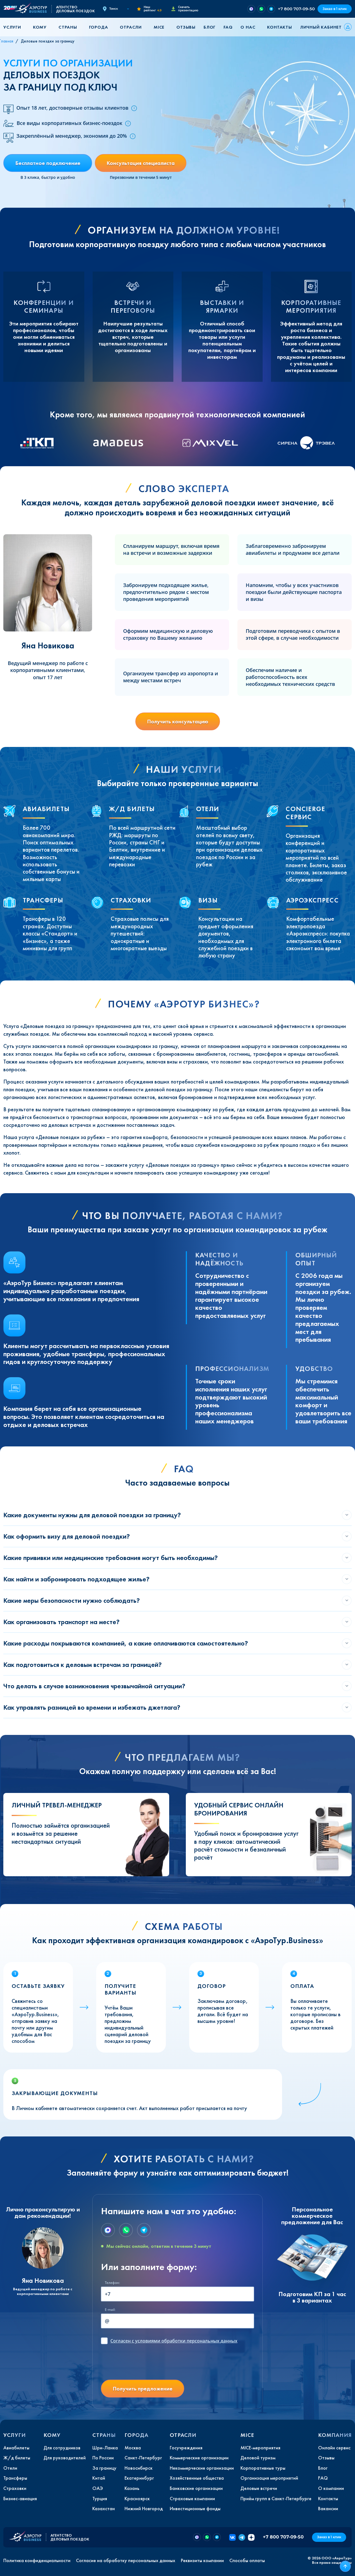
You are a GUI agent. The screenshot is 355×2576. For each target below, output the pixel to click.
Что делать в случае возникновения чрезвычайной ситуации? (94, 1686)
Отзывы (186, 27)
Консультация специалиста (140, 163)
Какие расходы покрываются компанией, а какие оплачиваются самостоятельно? (125, 1643)
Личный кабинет (321, 27)
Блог (209, 27)
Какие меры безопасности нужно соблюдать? (71, 1600)
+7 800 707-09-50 (296, 8)
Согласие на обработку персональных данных (125, 2560)
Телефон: (112, 2282)
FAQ (228, 27)
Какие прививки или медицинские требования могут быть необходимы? (110, 1557)
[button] (14, 27)
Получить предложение (143, 2388)
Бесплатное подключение (47, 163)
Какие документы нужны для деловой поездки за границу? (92, 1515)
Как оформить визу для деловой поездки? (66, 1536)
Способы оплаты (247, 2560)
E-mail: (110, 2309)
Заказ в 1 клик (335, 9)
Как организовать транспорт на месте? (61, 1621)
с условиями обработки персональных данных (173, 2341)
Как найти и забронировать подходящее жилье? (76, 1579)
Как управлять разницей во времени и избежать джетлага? (91, 1707)
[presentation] (143, 2364)
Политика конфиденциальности (36, 2560)
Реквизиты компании (202, 2560)
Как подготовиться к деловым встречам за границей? (82, 1664)
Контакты (279, 27)
